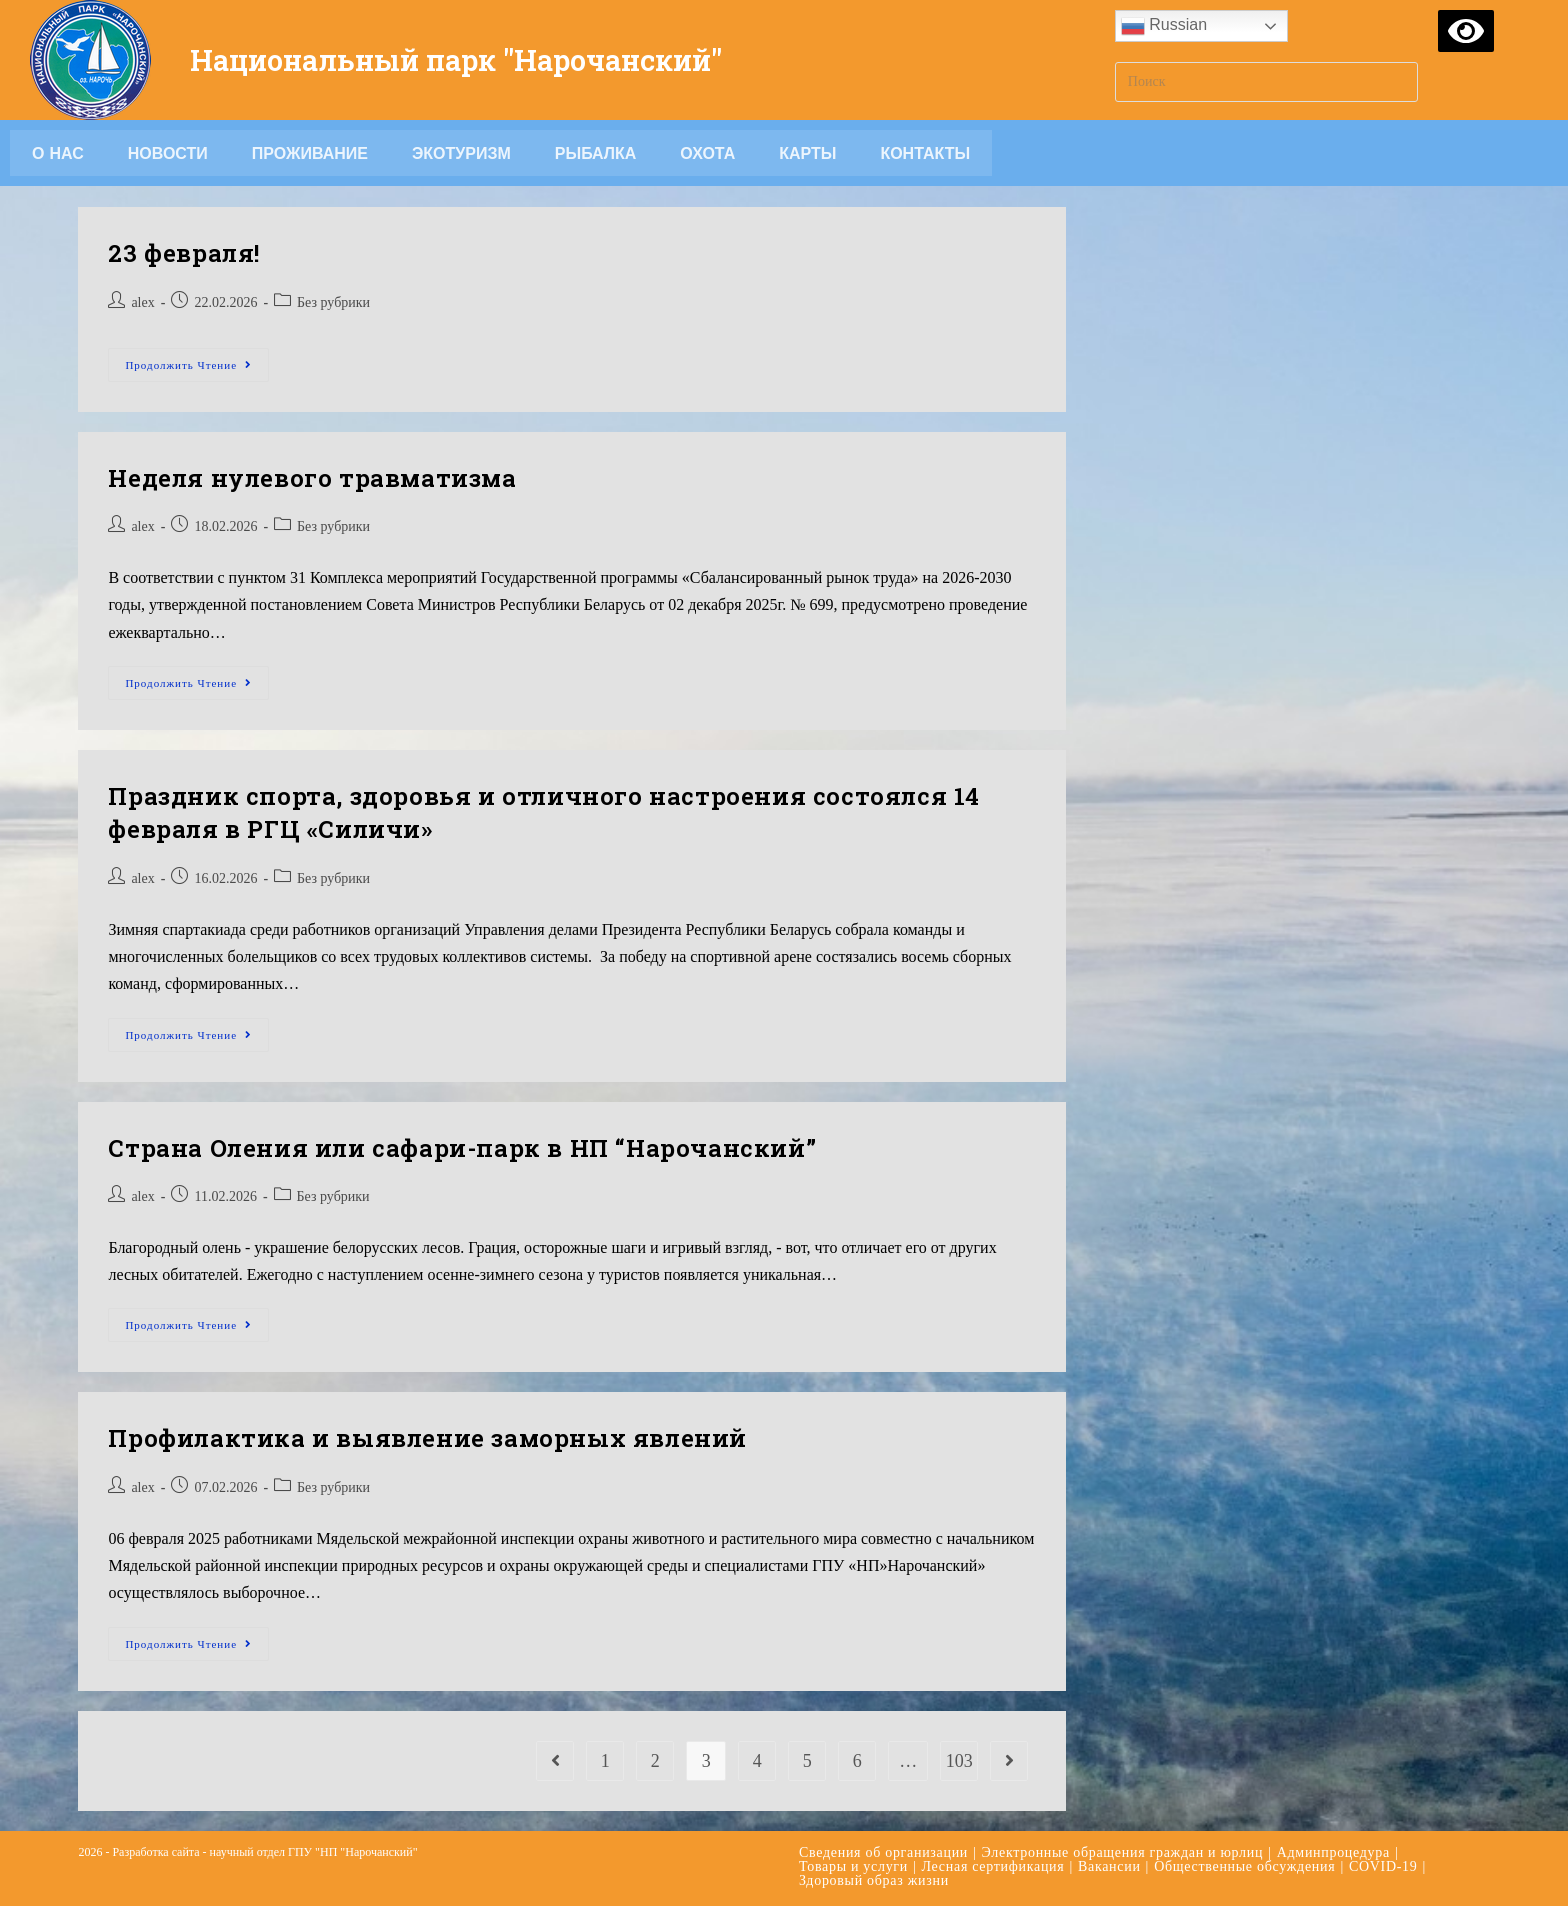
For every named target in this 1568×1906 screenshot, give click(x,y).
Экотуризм (461, 153)
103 (959, 1761)
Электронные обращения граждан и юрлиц (1123, 1852)
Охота (707, 153)
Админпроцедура (1333, 1852)
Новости (168, 153)
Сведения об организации (883, 1852)
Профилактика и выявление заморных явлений (427, 1438)
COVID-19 (1383, 1866)
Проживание (310, 153)
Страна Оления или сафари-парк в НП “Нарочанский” (462, 1148)
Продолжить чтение (197, 359)
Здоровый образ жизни (874, 1880)
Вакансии (1109, 1866)
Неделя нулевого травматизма (312, 478)
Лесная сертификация (993, 1866)
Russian (1164, 26)
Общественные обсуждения (1244, 1866)
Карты (807, 153)
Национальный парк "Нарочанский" (470, 59)
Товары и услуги (853, 1866)
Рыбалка (596, 153)
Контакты (925, 153)
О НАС (58, 153)
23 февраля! (184, 253)
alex (142, 302)
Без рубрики (333, 302)
